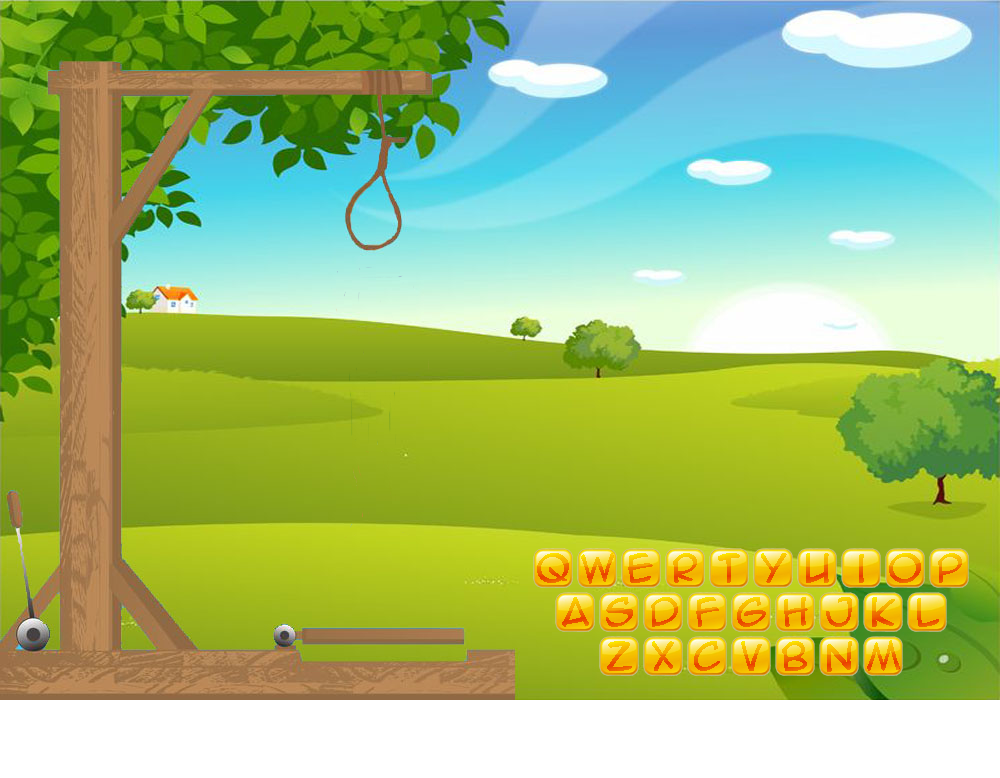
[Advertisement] (500, 748)
